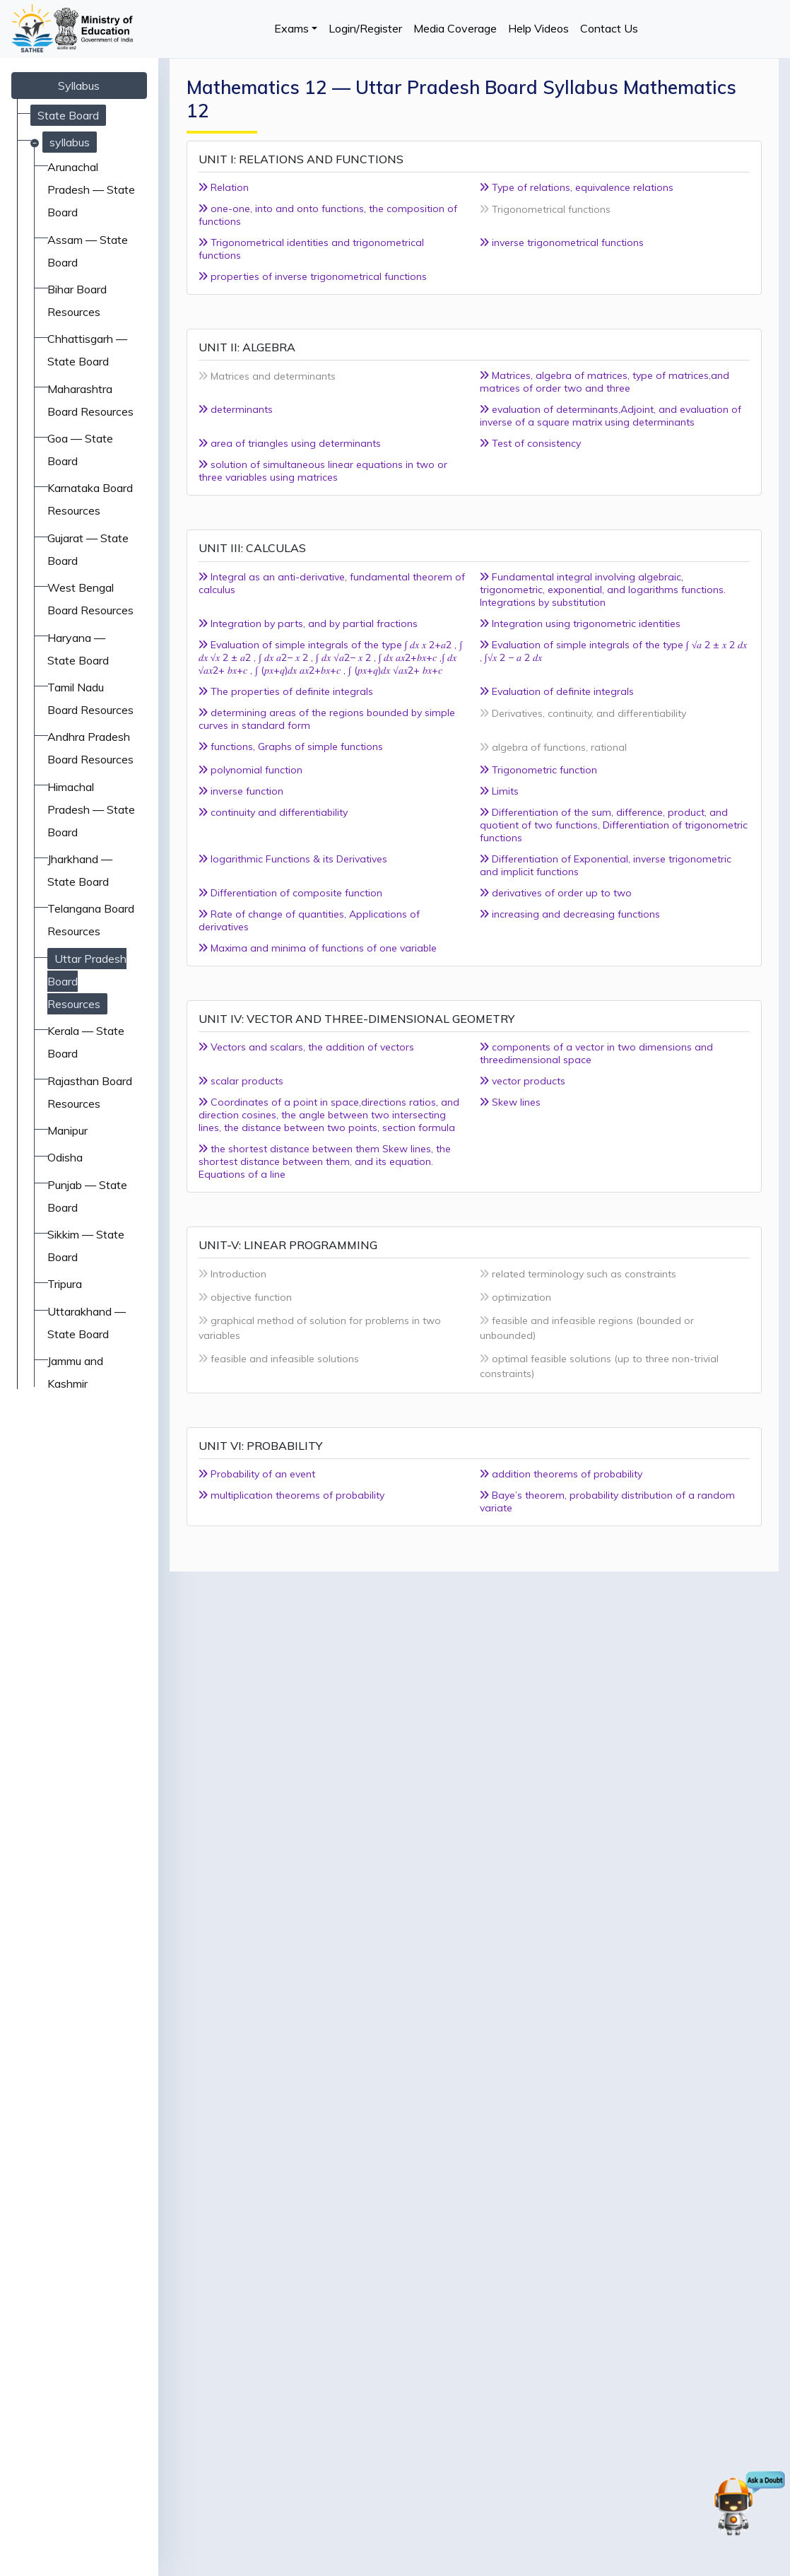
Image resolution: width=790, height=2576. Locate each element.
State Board (68, 115)
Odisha (65, 1157)
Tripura (64, 1284)
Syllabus (79, 85)
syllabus (69, 142)
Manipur (67, 1130)
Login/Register (365, 28)
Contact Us (609, 28)
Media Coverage (455, 28)
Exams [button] (291, 28)
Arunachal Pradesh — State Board (91, 189)
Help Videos (538, 28)
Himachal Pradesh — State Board (91, 809)
